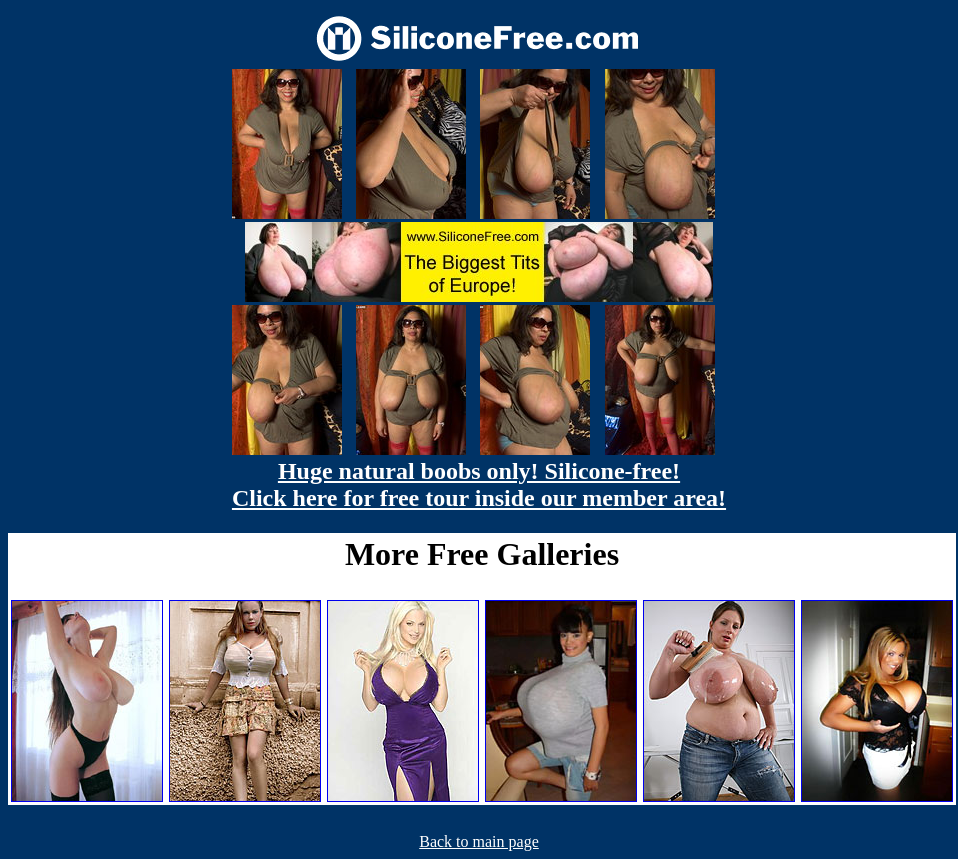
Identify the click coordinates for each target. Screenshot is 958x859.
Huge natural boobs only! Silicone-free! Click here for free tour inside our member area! (479, 484)
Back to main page (479, 841)
